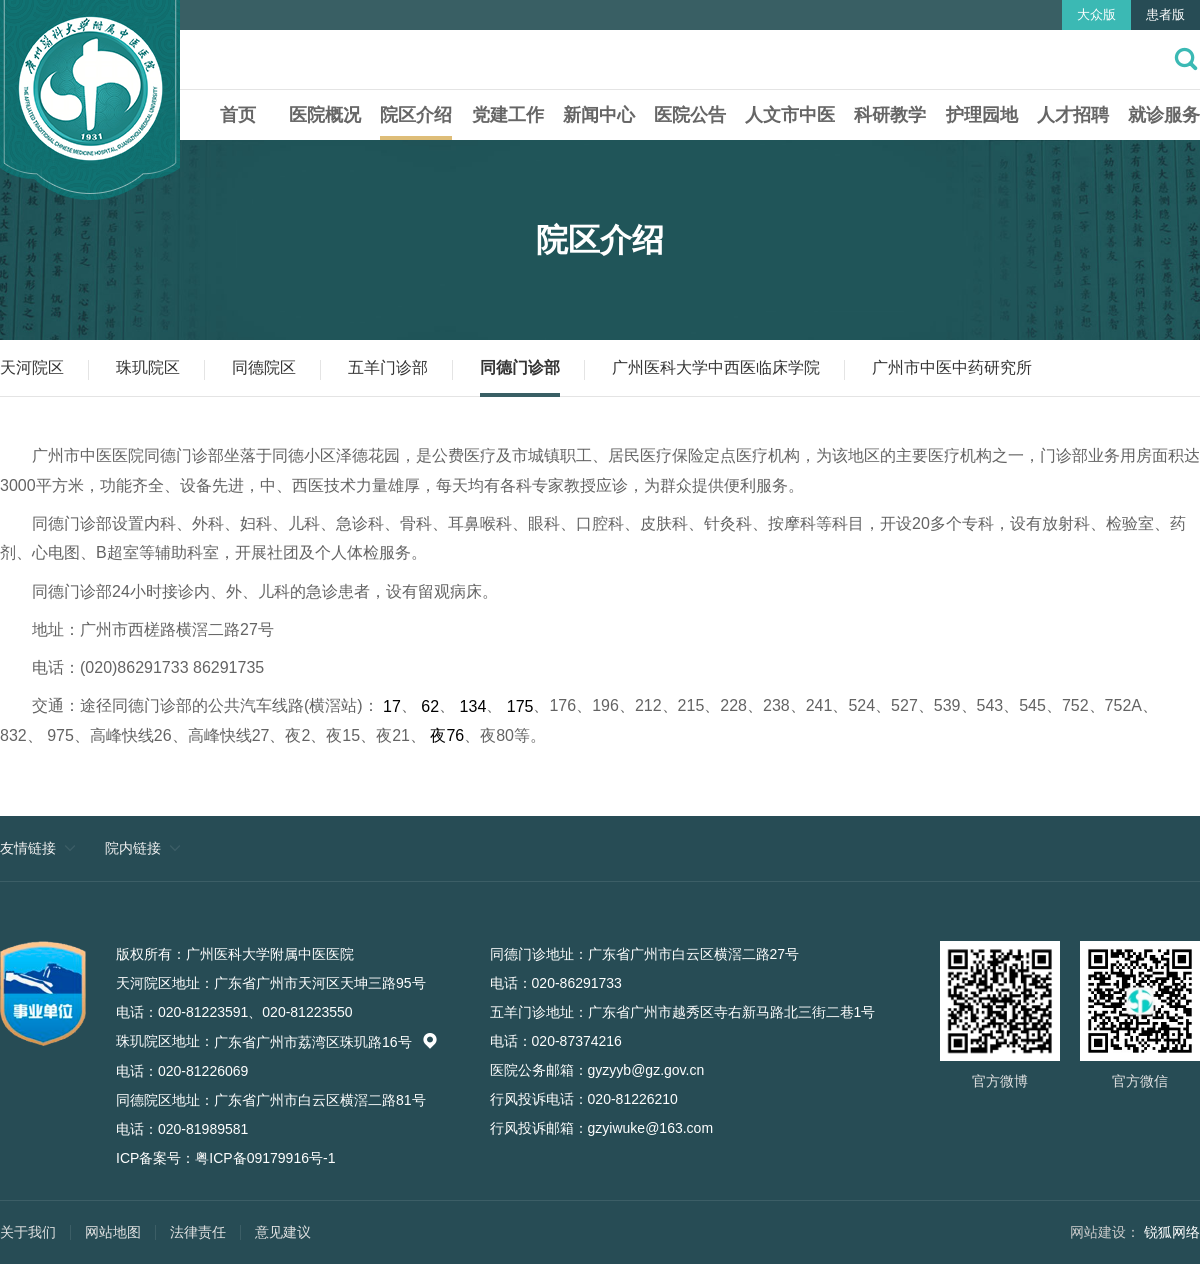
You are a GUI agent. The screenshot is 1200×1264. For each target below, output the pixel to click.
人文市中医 (790, 115)
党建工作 (508, 115)
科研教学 (890, 115)
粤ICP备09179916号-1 (265, 1158)
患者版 (1165, 14)
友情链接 (28, 848)
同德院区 (264, 367)
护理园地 (982, 115)
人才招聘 (1073, 115)
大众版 (1096, 14)
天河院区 (32, 367)
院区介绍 (416, 115)
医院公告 (690, 115)
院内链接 (133, 848)
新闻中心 (599, 115)
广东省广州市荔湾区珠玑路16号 (326, 1042)
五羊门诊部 (388, 367)
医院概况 (325, 115)
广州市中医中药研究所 (952, 367)
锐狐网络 (1172, 1232)
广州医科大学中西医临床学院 (716, 367)
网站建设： (1105, 1232)
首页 (238, 115)
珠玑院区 (148, 367)
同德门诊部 (520, 367)
